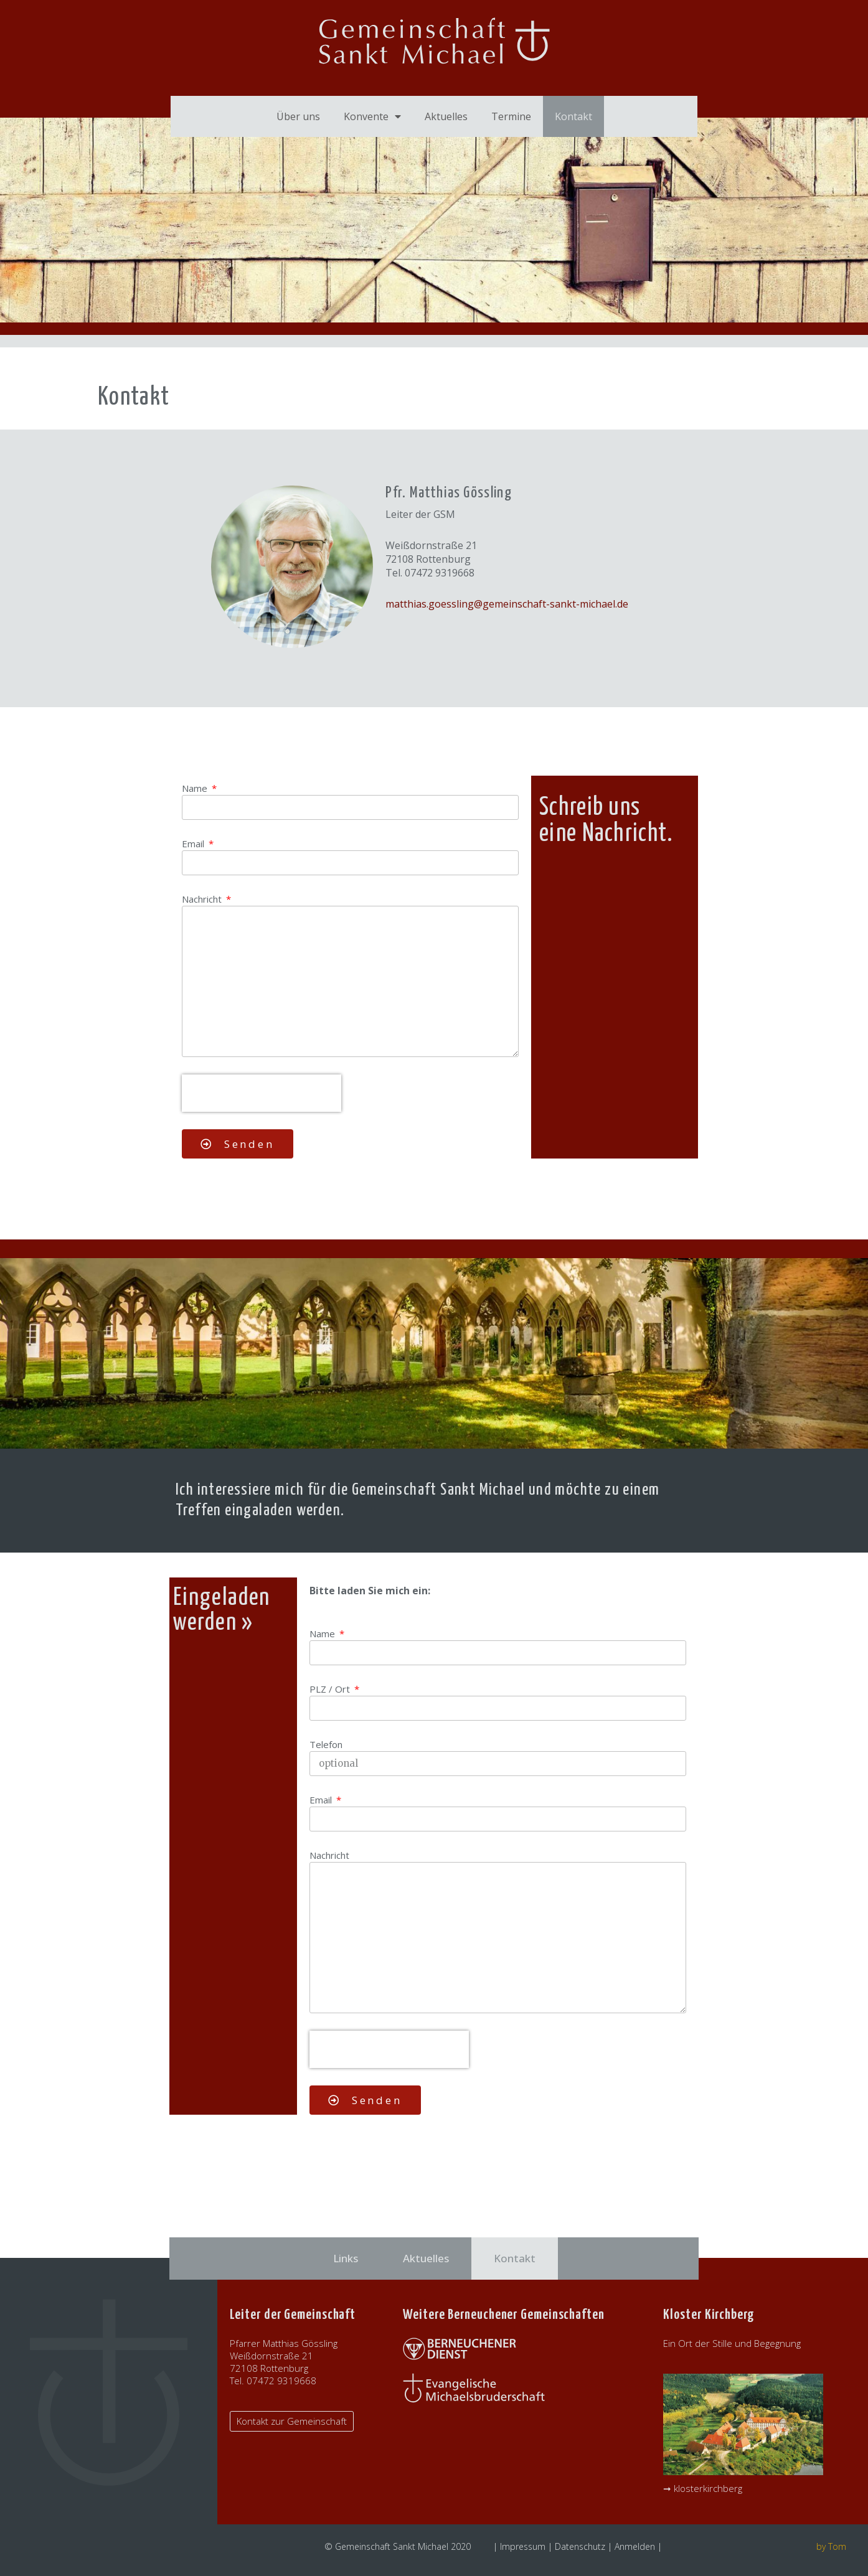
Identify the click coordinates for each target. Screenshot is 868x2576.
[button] (292, 2421)
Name (196, 788)
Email (194, 843)
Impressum (522, 2546)
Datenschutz (580, 2546)
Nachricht (203, 899)
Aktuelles (446, 116)
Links (345, 2258)
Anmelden (635, 2546)
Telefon (325, 1744)
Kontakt (573, 116)
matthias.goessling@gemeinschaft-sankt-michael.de (506, 604)
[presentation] (261, 1093)
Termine (511, 116)
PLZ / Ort (330, 1689)
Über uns (298, 116)
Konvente (372, 116)
